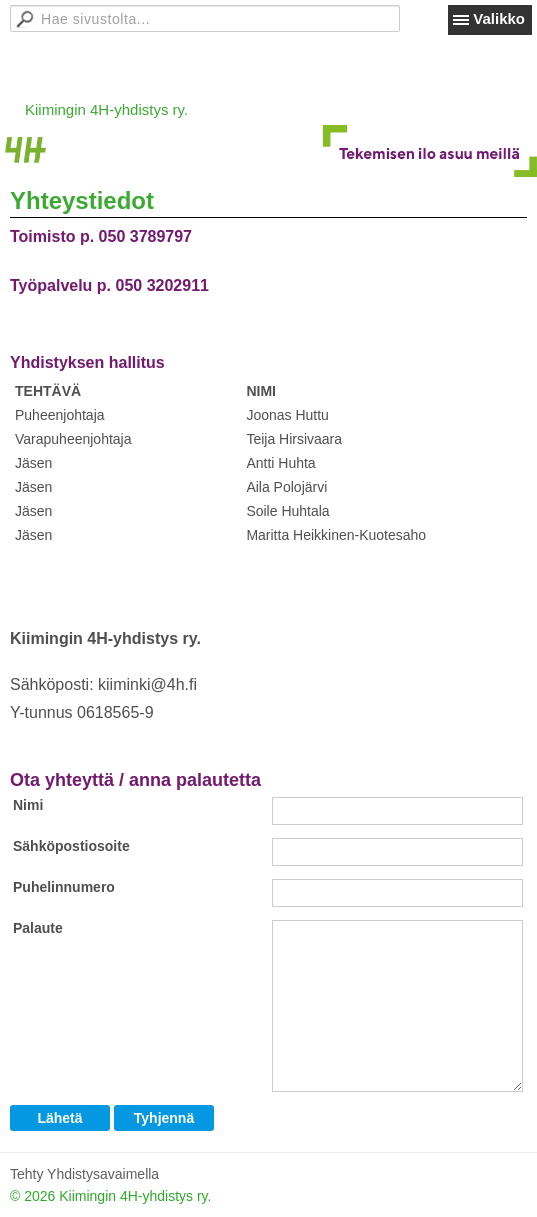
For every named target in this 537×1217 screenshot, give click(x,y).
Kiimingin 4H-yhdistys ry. (106, 109)
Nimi (28, 805)
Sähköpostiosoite (71, 846)
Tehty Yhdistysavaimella (84, 1174)
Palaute (38, 928)
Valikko (499, 18)
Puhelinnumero (64, 887)
